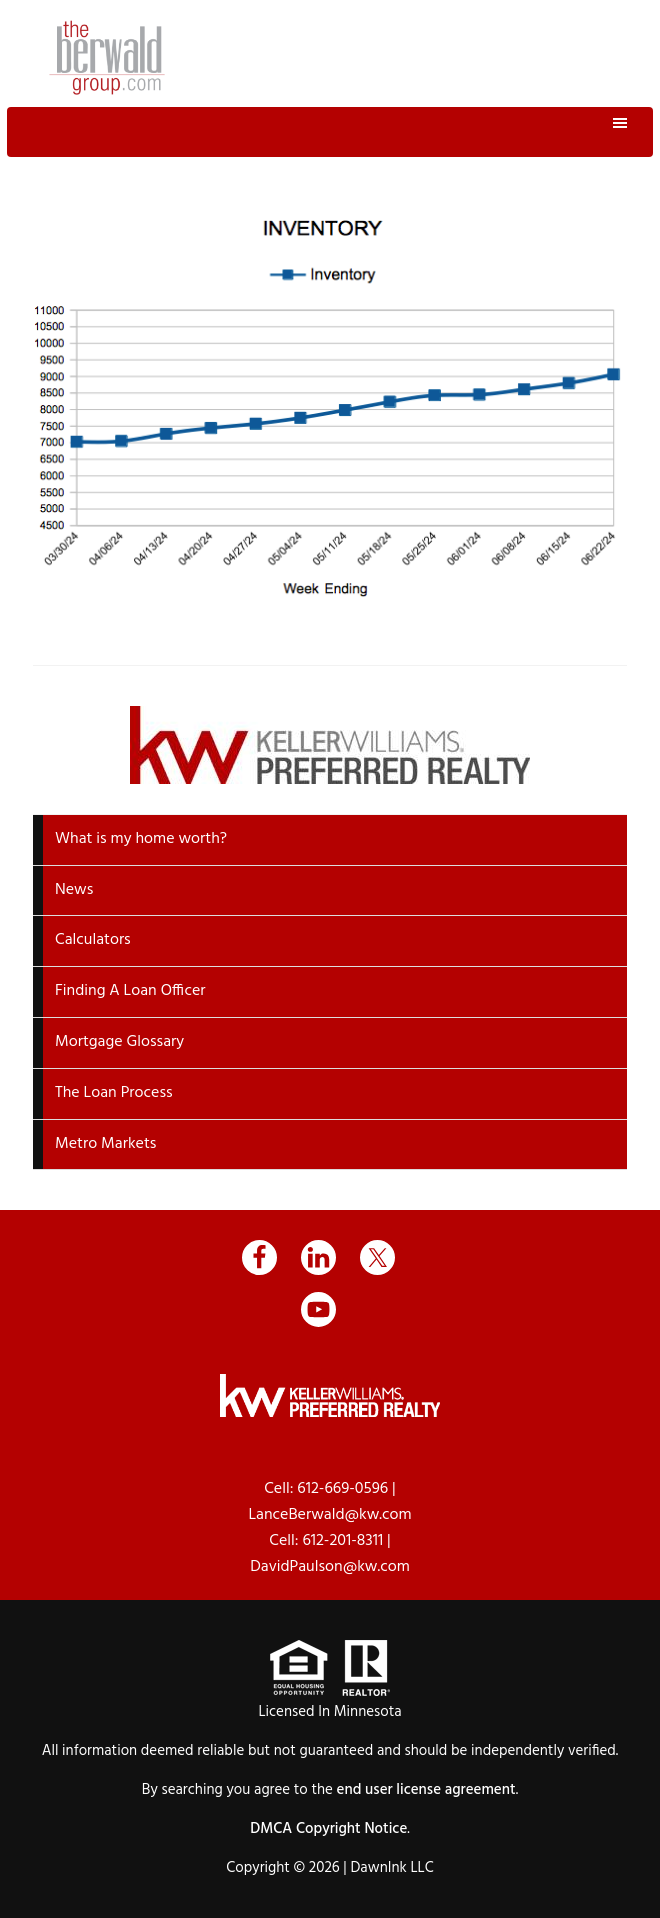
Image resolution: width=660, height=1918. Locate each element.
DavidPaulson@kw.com (330, 1567)
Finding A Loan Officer (130, 991)
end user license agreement (426, 1790)
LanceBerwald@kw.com (329, 1515)
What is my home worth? (141, 839)
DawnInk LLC (391, 1868)
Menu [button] (330, 132)
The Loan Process (114, 1093)
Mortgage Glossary (119, 1042)
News (74, 890)
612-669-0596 (342, 1489)
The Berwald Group (107, 57)
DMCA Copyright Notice (328, 1829)
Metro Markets (105, 1144)
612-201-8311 (342, 1541)
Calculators (93, 940)
